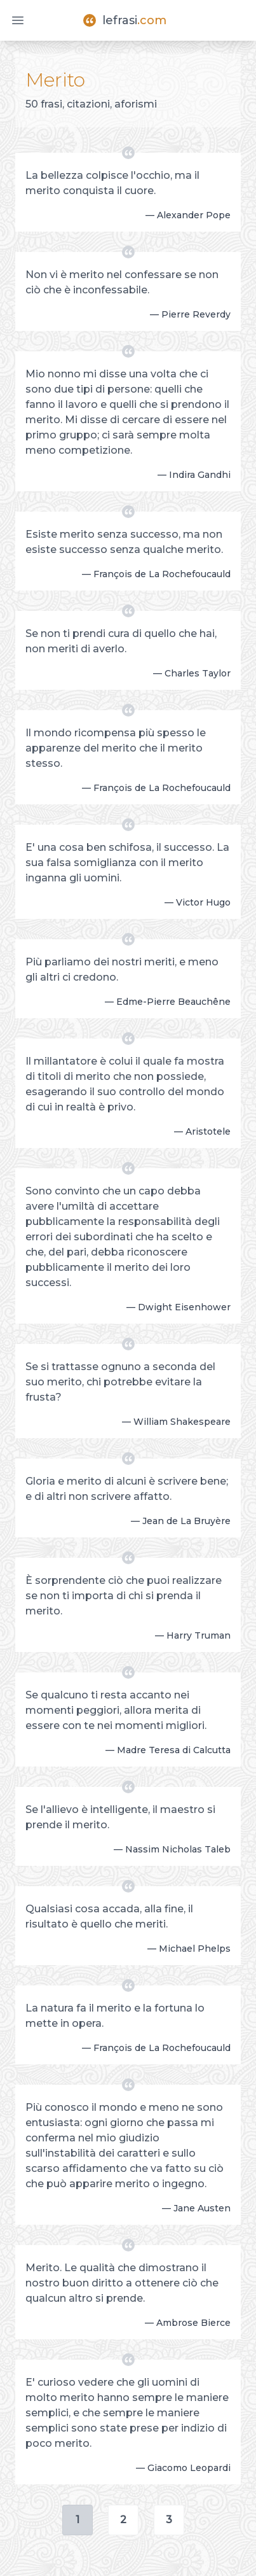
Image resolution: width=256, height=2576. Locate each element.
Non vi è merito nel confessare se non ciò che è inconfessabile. (122, 282)
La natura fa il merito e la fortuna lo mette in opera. (115, 2015)
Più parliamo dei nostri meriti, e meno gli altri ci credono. (122, 969)
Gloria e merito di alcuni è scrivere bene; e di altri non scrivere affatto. (126, 1488)
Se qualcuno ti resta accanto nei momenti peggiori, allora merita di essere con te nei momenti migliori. (115, 1710)
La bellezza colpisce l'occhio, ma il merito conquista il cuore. (112, 183)
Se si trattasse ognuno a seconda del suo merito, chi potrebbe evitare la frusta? (120, 1382)
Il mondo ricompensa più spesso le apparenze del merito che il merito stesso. (115, 748)
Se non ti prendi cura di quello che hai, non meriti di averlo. (121, 641)
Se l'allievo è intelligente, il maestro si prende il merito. (120, 1817)
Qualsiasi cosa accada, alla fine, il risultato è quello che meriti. (109, 1916)
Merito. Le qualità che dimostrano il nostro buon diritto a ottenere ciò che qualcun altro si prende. (122, 2283)
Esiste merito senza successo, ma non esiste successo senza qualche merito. (124, 542)
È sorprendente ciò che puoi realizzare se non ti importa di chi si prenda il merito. (123, 1595)
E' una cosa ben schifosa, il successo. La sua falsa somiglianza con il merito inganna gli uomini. (127, 862)
